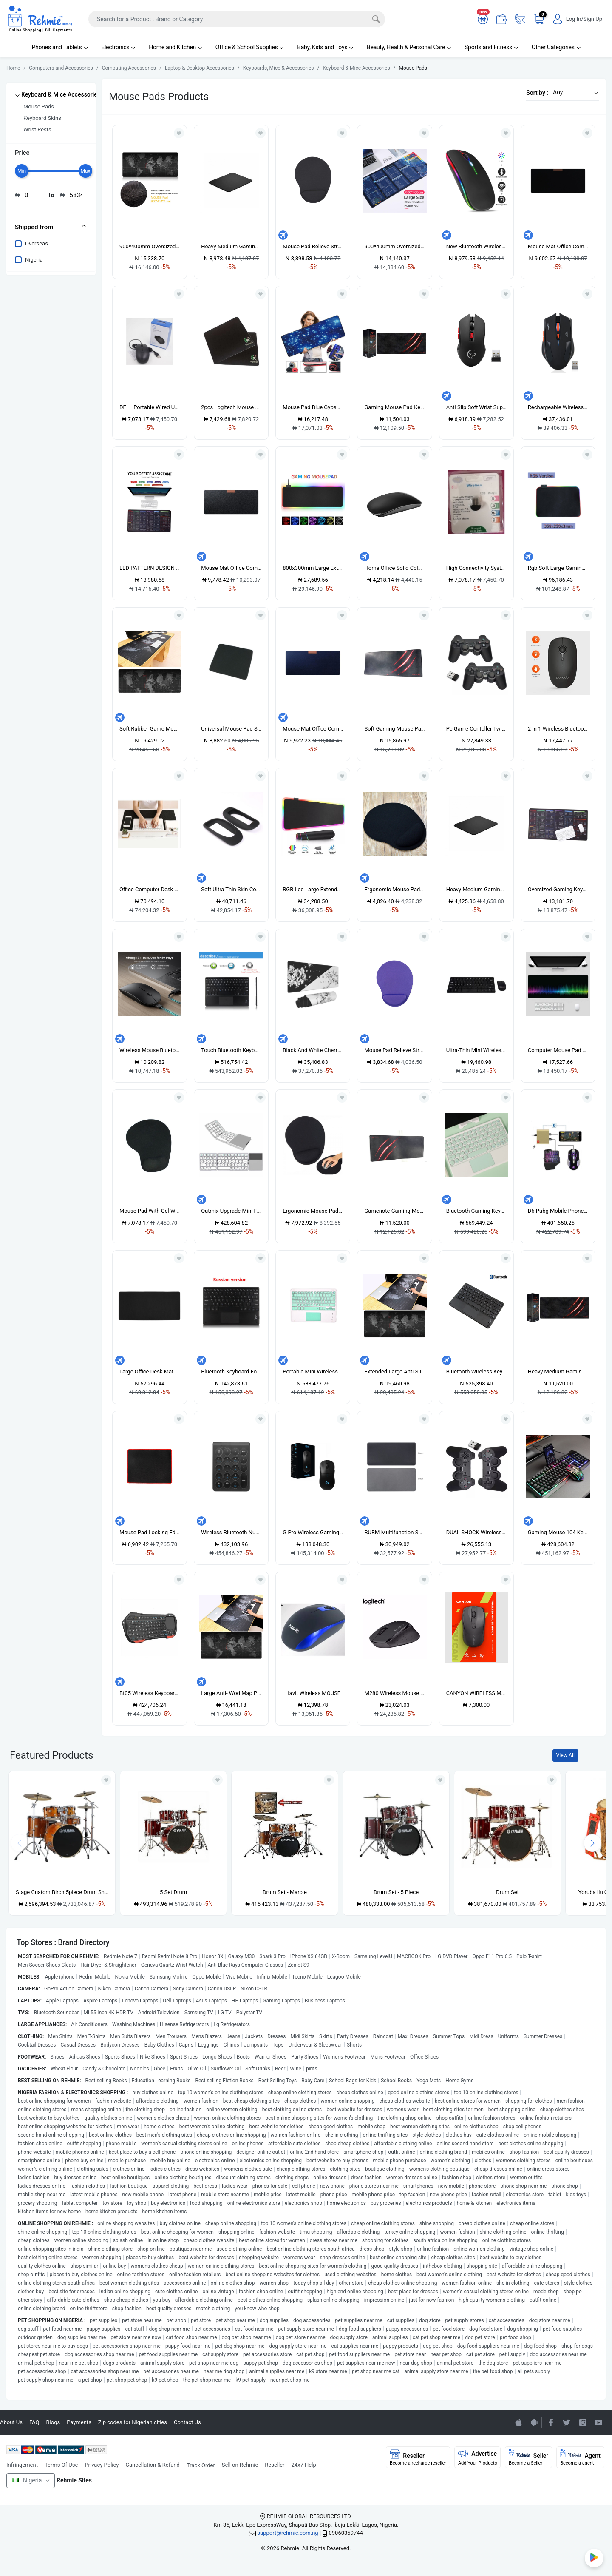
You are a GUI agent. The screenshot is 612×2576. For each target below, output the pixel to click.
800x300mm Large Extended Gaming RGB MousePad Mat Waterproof (313, 568)
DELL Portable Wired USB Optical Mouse (149, 407)
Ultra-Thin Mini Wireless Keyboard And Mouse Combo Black (476, 1050)
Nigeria (33, 259)
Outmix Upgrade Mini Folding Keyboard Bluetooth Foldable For (231, 1211)
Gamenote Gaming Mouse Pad (394, 1211)
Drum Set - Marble (285, 1892)
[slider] (21, 171)
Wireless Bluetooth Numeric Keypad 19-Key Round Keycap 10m (231, 1532)
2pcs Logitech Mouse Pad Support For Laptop (231, 407)
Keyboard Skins (42, 118)
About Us (11, 2422)
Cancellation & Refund (152, 2465)
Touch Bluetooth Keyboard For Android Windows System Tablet (231, 1050)
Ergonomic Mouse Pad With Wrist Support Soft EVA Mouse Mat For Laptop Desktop (394, 889)
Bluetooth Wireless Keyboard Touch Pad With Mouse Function (476, 1371)
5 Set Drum (173, 1892)
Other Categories (556, 47)
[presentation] (592, 1843)
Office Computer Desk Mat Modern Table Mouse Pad (149, 889)
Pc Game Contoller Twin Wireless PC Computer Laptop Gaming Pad (476, 728)
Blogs (53, 2422)
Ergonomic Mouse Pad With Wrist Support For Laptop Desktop (313, 1211)
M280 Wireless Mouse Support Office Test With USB (394, 1693)
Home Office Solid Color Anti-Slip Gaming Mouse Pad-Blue (394, 568)
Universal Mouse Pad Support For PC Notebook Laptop (231, 728)
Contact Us (187, 2422)
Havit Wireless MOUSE (313, 1693)
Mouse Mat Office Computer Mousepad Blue (313, 728)
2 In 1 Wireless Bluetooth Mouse (558, 728)
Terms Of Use (61, 2465)
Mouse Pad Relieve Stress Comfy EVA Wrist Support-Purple (394, 1050)
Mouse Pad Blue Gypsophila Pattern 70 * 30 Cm (313, 407)
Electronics (118, 47)
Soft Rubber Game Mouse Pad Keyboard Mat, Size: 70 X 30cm (149, 728)
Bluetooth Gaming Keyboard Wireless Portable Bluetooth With (476, 1211)
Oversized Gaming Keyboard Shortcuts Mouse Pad (558, 889)
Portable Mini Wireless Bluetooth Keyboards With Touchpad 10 (313, 1371)
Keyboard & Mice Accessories (60, 94)
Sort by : (537, 92)
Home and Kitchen (175, 47)
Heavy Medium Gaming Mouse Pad (476, 889)
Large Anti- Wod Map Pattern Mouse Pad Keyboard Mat (231, 1693)
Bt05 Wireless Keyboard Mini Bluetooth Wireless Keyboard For (149, 1693)
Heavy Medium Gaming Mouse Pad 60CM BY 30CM (558, 1371)
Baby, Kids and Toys (325, 47)
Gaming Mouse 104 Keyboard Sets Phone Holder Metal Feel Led (558, 1532)
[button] (573, 92)
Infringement (22, 2465)
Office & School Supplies (249, 47)
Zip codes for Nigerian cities (132, 2422)
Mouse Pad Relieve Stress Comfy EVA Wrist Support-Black (313, 246)
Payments (79, 2422)
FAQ (34, 2422)
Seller (528, 2457)
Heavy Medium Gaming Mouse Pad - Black (231, 246)
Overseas (36, 243)
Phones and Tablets (59, 47)
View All (565, 1755)
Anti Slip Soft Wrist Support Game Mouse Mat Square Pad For (476, 407)
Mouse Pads (38, 106)
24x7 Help (304, 2465)
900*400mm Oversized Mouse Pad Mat (149, 246)
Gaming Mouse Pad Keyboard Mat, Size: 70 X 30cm (394, 407)
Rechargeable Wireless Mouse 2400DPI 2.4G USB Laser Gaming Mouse (558, 407)
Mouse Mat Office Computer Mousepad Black (558, 246)
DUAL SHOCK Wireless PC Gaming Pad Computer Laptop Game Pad (476, 1532)
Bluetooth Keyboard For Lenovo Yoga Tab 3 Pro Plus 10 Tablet (231, 1371)
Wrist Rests (37, 129)
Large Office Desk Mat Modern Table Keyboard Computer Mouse (149, 1371)
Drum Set (507, 1892)
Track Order (201, 2465)
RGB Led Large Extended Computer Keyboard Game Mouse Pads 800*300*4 (313, 889)
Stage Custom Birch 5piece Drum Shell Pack (62, 1892)
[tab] (51, 227)
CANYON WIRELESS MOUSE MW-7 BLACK (476, 1693)
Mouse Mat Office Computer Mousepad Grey (231, 568)
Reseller (274, 2465)
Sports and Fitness (491, 47)
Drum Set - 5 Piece (396, 1892)
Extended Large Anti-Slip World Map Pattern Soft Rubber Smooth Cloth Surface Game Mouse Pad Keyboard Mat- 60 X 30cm (394, 1371)
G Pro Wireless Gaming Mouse (313, 1532)
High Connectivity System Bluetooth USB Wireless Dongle (476, 568)
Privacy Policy (102, 2465)
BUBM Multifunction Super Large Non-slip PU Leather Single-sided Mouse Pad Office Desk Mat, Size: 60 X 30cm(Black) (394, 1532)
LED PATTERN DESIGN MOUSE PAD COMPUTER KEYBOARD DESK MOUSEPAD (149, 568)
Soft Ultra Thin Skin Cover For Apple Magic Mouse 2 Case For (231, 889)
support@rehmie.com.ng (287, 2533)
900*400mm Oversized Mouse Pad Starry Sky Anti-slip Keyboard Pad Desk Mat (394, 246)
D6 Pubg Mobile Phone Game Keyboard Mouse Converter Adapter (558, 1211)
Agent (580, 2457)
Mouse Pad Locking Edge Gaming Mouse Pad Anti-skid (149, 1532)
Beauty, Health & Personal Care (409, 47)
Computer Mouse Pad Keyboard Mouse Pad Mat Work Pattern (558, 1050)
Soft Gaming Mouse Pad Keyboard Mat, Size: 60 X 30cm (394, 728)
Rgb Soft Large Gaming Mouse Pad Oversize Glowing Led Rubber (558, 568)
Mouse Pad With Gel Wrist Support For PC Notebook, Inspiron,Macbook (149, 1211)
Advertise (477, 2457)
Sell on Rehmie (240, 2465)
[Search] (236, 19)
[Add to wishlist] (106, 1780)
